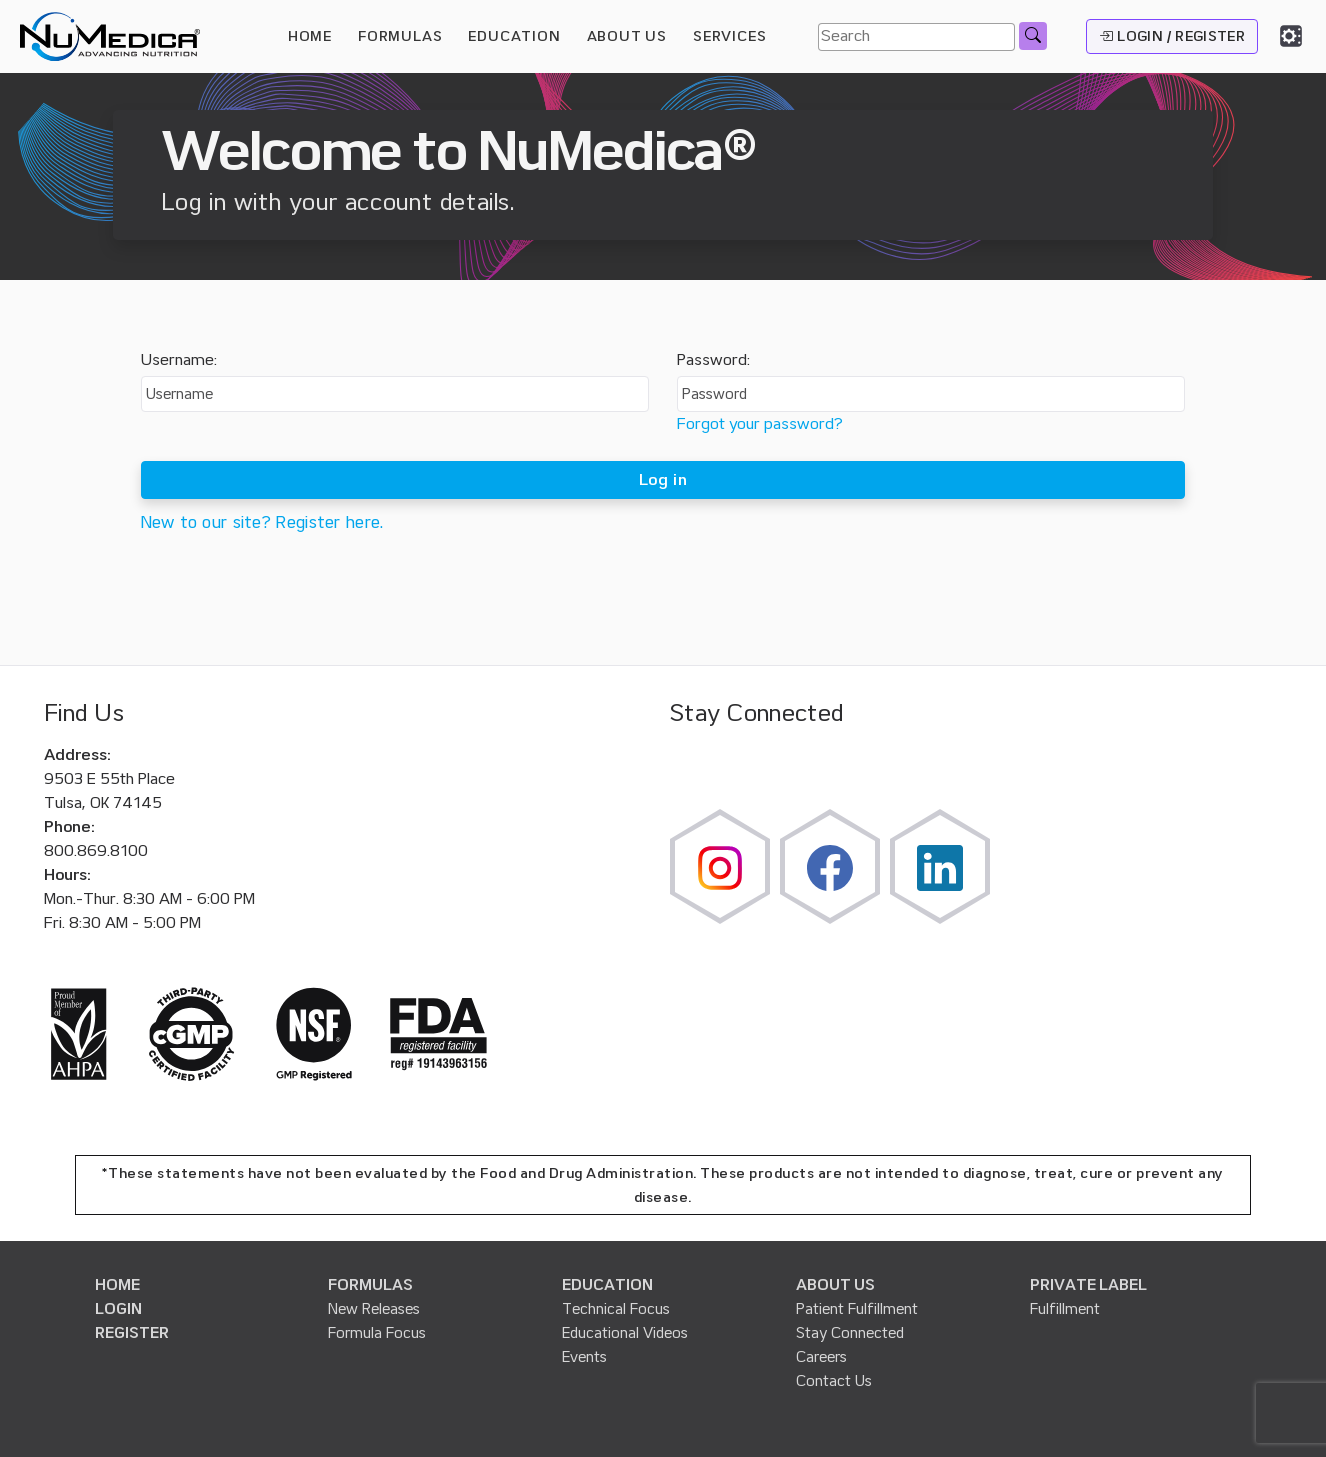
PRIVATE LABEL (1088, 1285)
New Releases (374, 1309)
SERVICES (729, 36)
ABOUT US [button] (627, 36)
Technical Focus (616, 1309)
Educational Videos (625, 1333)
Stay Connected (850, 1333)
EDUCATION (607, 1285)
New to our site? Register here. (262, 522)
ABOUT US (835, 1285)
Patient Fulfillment (857, 1309)
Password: (713, 360)
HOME (310, 36)
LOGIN (118, 1309)
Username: (179, 360)
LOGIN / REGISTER (1172, 36)
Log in (663, 480)
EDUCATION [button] (514, 36)
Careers (821, 1357)
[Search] (916, 37)
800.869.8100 (96, 851)
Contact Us (834, 1381)
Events (584, 1357)
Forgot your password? (760, 424)
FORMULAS (400, 36)
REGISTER (132, 1333)
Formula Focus (377, 1333)
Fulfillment (1065, 1309)
